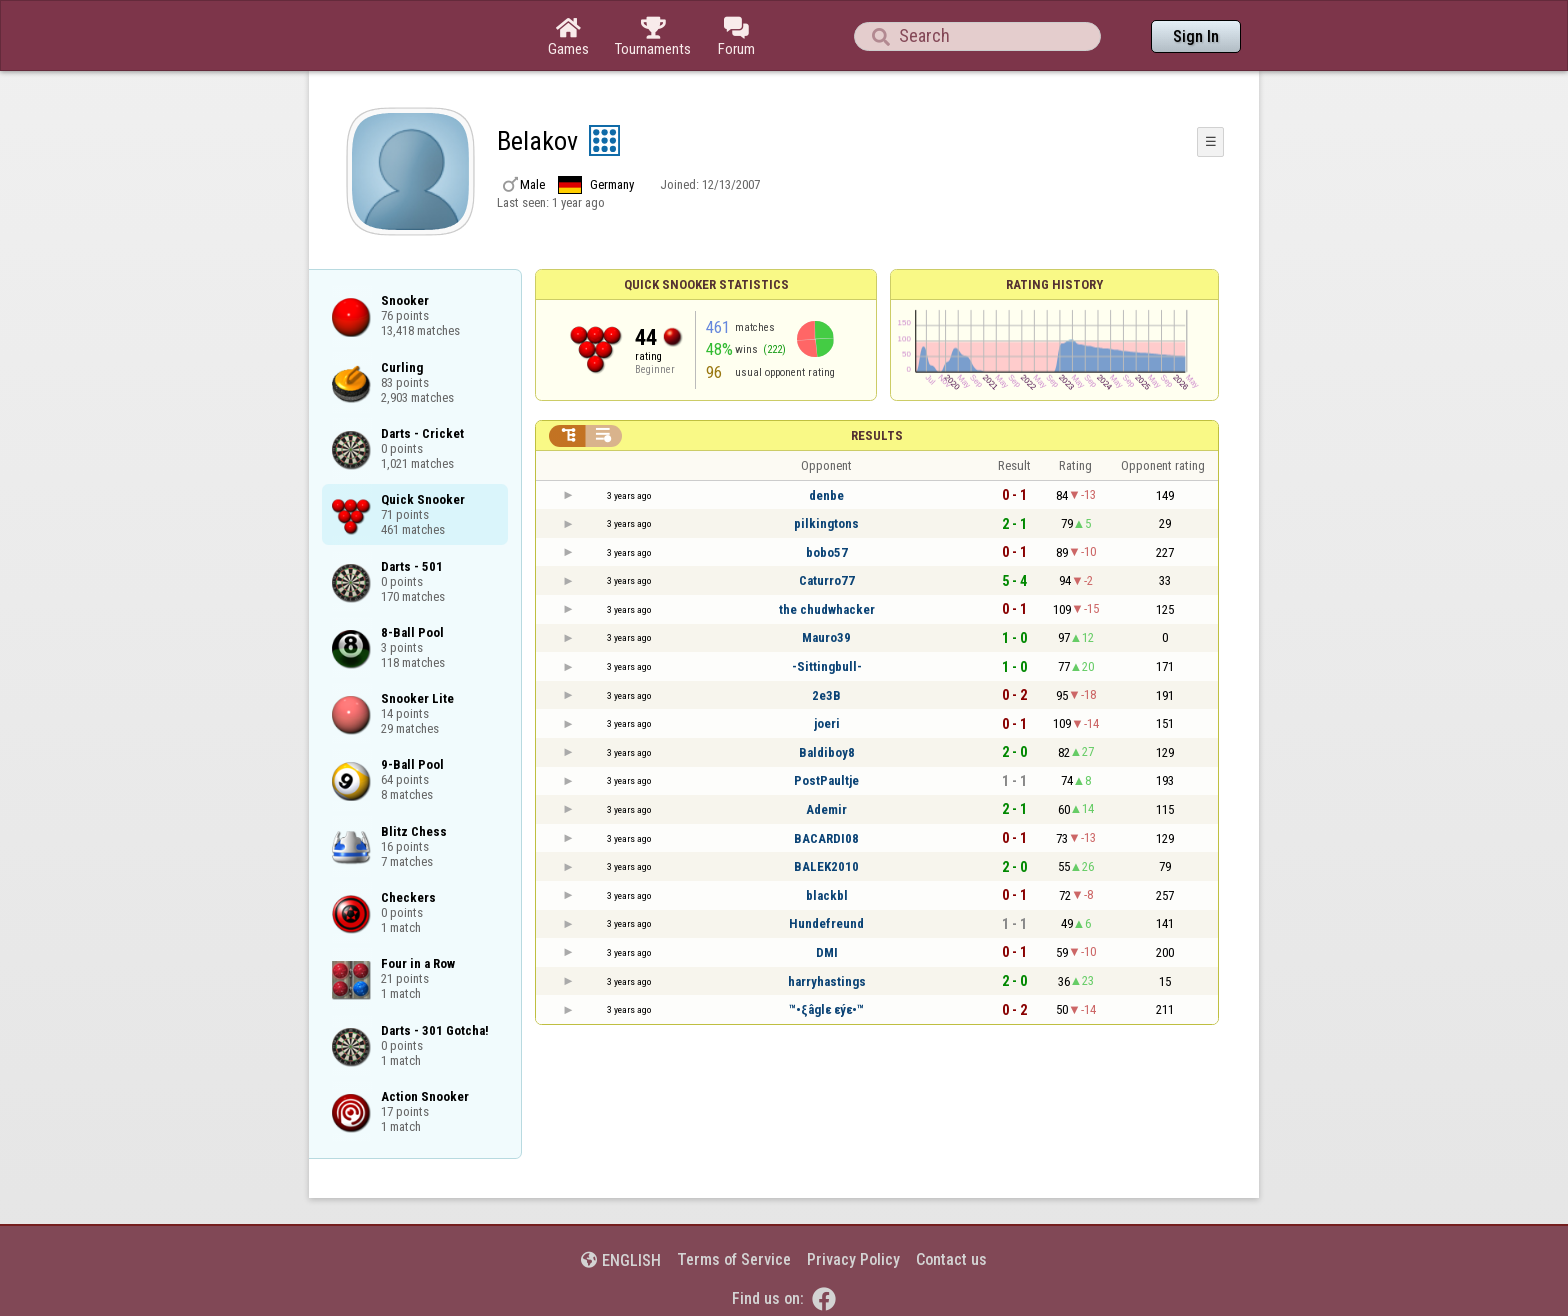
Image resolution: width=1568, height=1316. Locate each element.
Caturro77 (827, 580)
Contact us (951, 1259)
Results (877, 435)
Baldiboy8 (827, 752)
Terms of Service (734, 1259)
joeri (827, 723)
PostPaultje (826, 780)
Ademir (826, 809)
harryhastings (827, 981)
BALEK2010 (826, 866)
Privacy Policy (853, 1259)
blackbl (827, 895)
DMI (827, 952)
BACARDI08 (826, 838)
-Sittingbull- (827, 666)
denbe (826, 495)
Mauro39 (826, 637)
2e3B (826, 695)
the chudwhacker (827, 609)
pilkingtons (826, 523)
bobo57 (827, 552)
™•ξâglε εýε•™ (826, 1009)
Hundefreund (826, 923)
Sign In (1196, 36)
